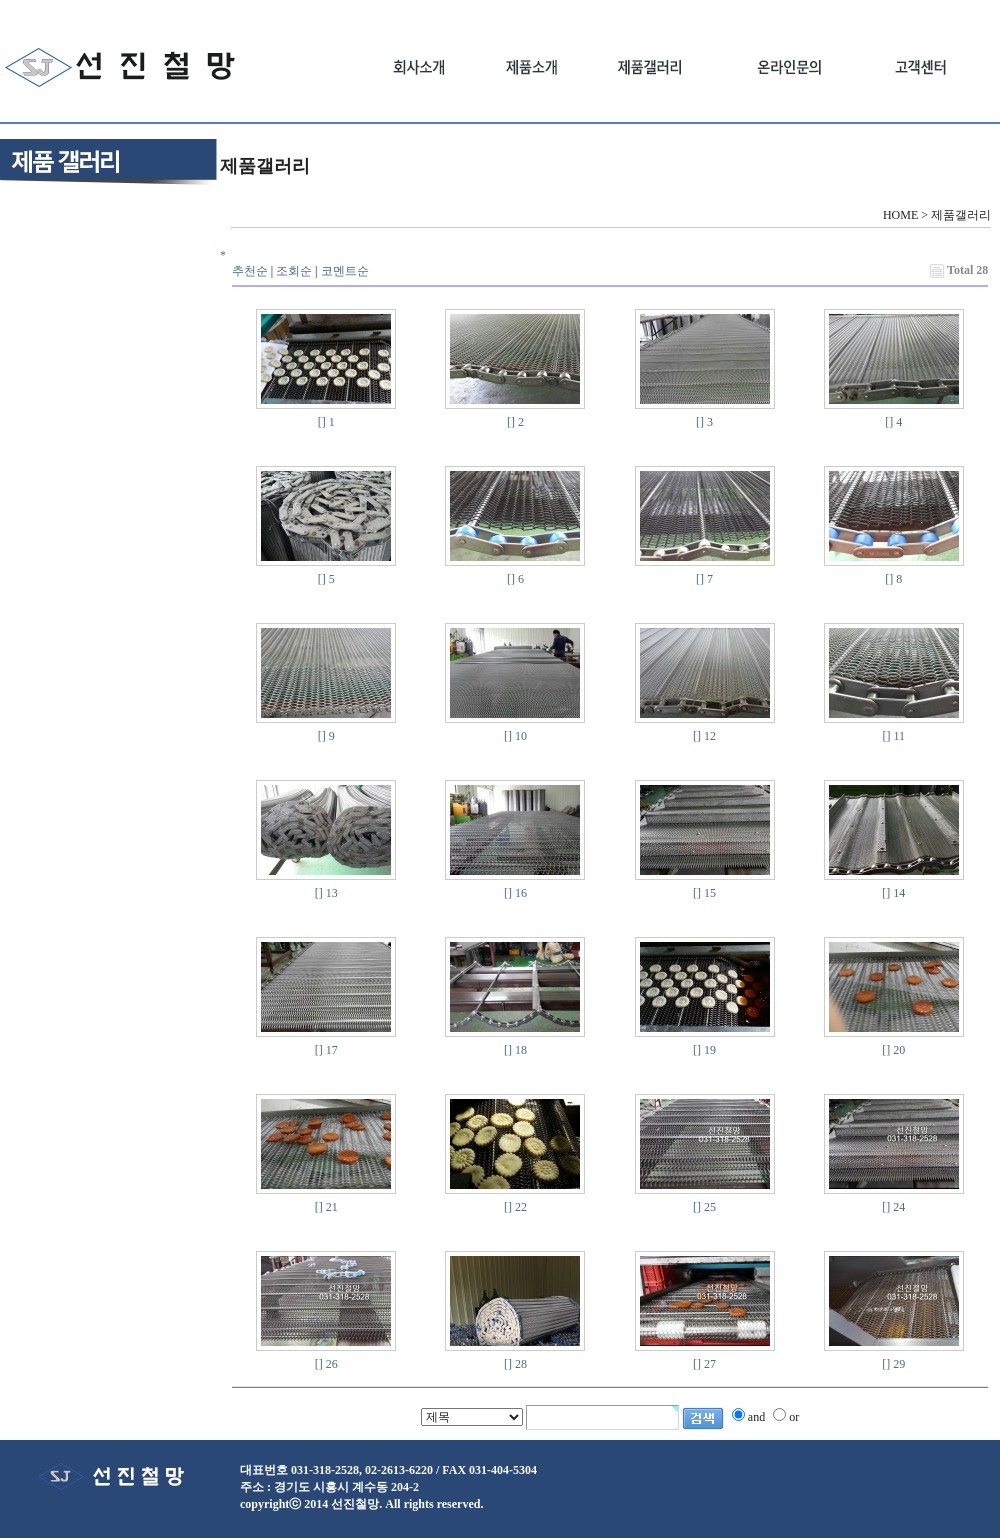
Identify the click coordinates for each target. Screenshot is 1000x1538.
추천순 (250, 271)
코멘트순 (345, 271)
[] (322, 422)
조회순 (294, 271)
